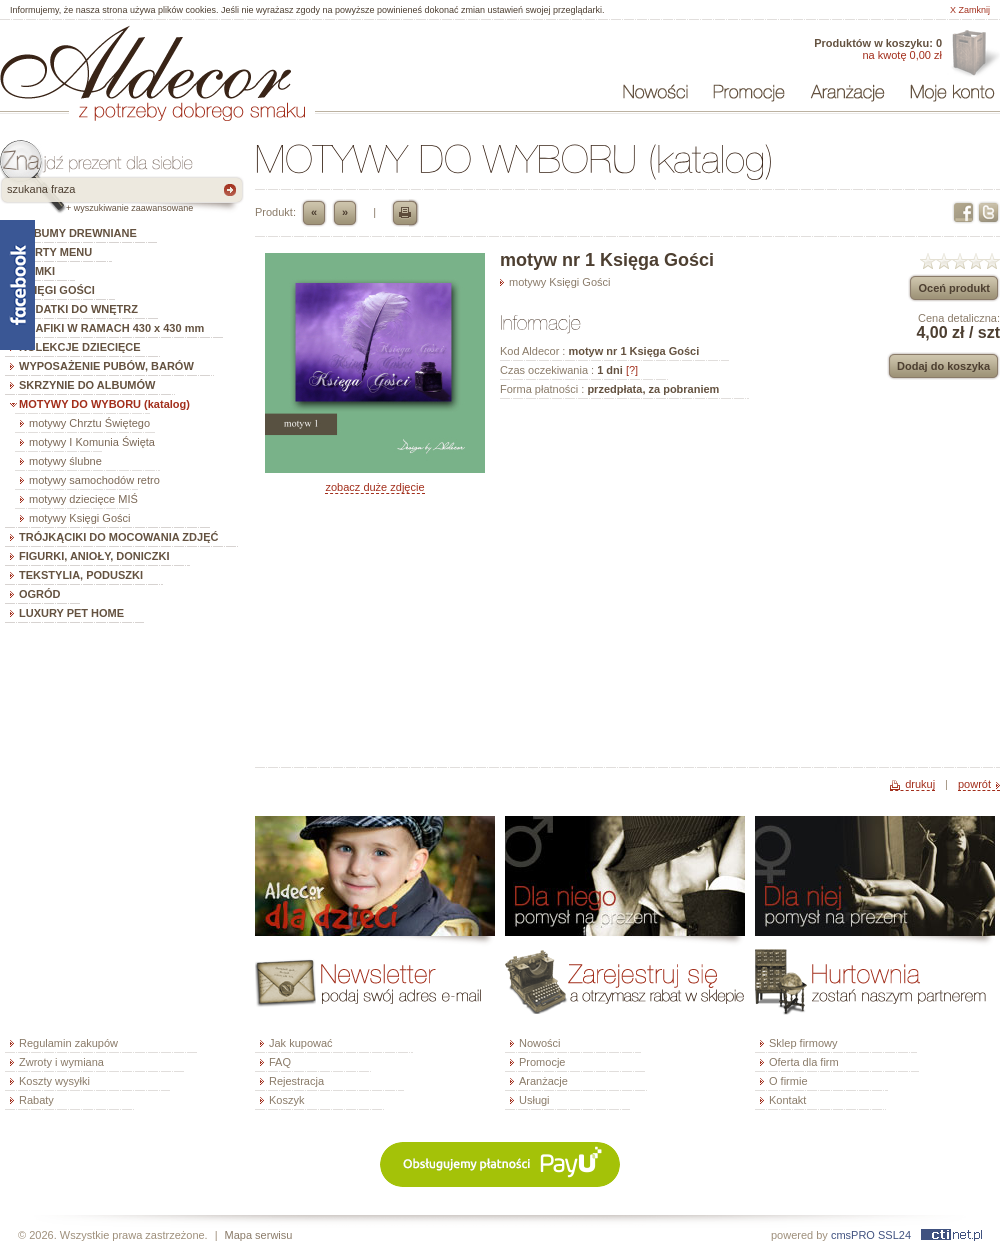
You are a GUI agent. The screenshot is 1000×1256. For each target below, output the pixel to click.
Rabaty (36, 1100)
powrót (974, 784)
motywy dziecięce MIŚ (83, 499)
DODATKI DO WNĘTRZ (78, 309)
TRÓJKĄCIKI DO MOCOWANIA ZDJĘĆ (118, 537)
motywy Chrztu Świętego (89, 423)
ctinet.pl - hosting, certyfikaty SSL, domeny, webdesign (951, 1235)
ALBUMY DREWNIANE (78, 233)
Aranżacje (543, 1081)
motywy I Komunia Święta (92, 442)
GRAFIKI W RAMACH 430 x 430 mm (111, 328)
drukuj (920, 784)
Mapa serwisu (259, 1235)
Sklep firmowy (803, 1043)
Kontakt (787, 1100)
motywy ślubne (65, 461)
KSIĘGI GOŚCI (57, 290)
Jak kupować (301, 1043)
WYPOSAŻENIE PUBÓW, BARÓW (106, 366)
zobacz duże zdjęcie (374, 487)
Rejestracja (296, 1081)
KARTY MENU (55, 252)
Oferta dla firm (973, 54)
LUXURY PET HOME (71, 613)
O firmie (788, 1081)
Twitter (988, 212)
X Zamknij (970, 10)
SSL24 (894, 1235)
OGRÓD (40, 594)
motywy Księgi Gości (79, 518)
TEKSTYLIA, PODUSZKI (81, 575)
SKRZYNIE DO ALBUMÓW (87, 385)
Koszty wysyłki (54, 1081)
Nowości (540, 1043)
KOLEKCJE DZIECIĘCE (80, 347)
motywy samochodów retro (94, 480)
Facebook (963, 212)
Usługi (534, 1100)
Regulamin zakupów (68, 1043)
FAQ (280, 1062)
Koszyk (286, 1100)
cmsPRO (853, 1235)
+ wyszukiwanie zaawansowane (129, 208)
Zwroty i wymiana (61, 1062)
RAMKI (37, 271)
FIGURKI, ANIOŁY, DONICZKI (94, 556)
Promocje (542, 1062)
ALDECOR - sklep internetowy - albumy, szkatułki (145, 62)
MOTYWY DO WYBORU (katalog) (104, 404)
